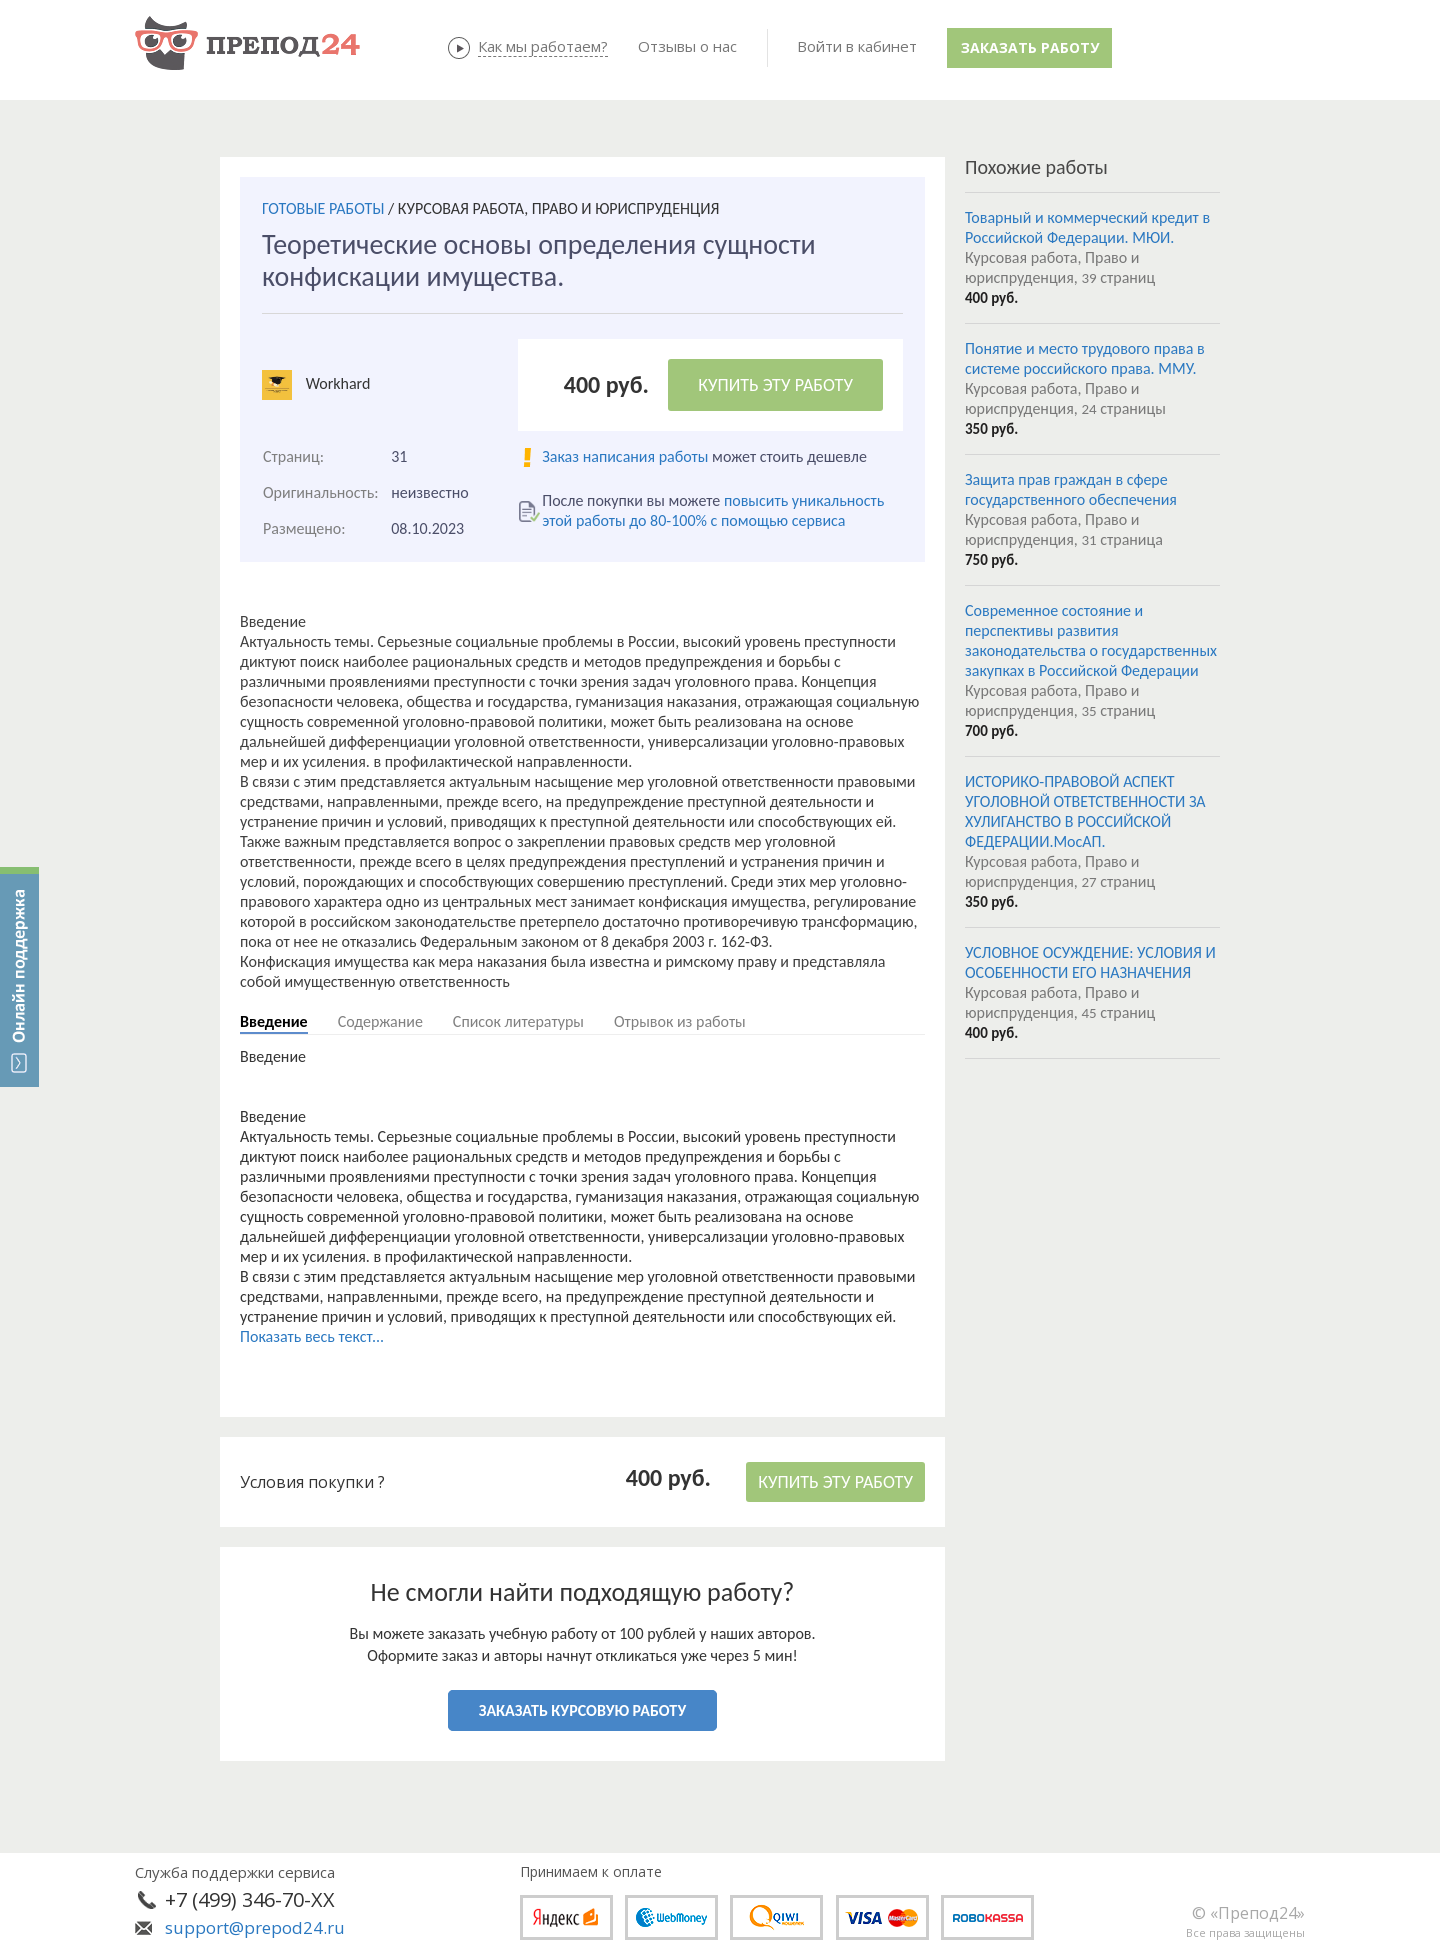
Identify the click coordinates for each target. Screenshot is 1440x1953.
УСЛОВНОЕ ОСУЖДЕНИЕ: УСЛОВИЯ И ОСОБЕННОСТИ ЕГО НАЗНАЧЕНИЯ (1090, 962)
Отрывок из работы (680, 1021)
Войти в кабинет (857, 46)
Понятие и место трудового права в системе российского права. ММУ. (1085, 358)
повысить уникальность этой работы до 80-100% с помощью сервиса (713, 510)
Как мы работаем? (543, 46)
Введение (274, 1021)
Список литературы (518, 1021)
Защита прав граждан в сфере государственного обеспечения (1071, 489)
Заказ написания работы (625, 456)
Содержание (380, 1021)
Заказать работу (1030, 47)
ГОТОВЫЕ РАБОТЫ (323, 208)
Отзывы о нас (687, 46)
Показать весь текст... (312, 1336)
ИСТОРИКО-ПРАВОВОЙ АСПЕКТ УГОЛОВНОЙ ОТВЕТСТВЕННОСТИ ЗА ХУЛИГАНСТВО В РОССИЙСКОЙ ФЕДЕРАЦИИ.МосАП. (1085, 811)
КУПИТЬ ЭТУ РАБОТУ (775, 385)
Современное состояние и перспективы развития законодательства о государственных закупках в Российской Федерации (1091, 640)
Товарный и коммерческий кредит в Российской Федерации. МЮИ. (1087, 227)
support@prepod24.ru (255, 1927)
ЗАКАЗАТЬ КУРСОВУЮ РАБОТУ (582, 1710)
